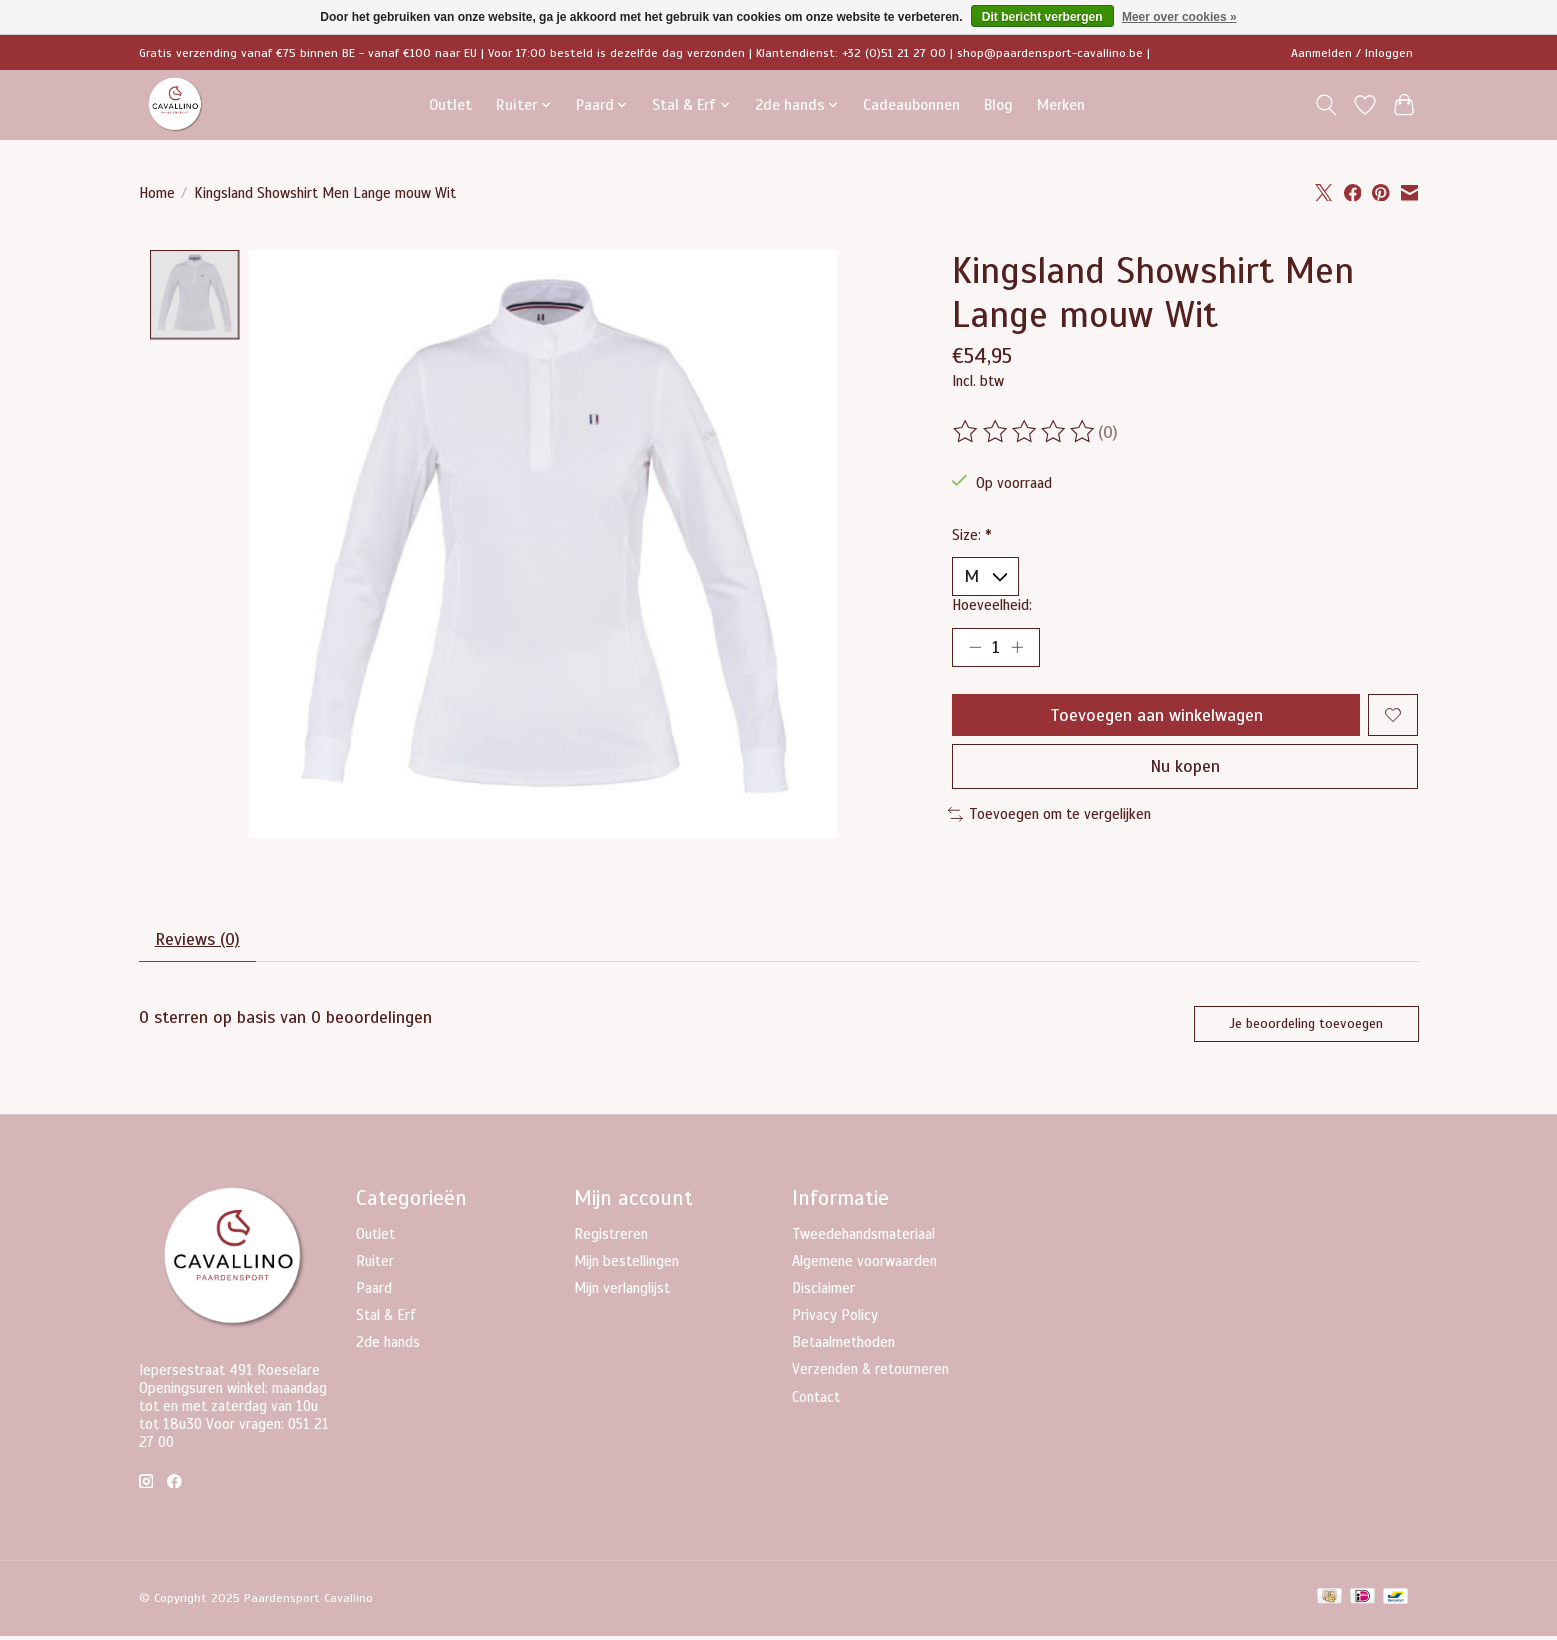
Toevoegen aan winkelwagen (1155, 716)
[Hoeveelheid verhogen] (1018, 648)
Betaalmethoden (843, 1346)
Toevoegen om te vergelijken (1050, 817)
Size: (972, 535)
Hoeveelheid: (992, 605)
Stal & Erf (386, 1319)
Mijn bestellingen (626, 1265)
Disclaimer (823, 1292)
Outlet (450, 104)
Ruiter (375, 1265)
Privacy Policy (835, 1319)
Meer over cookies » (1179, 17)
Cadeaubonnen (911, 104)
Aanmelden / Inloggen (1352, 53)
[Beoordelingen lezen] (1025, 432)
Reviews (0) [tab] (198, 943)
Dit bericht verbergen (1042, 17)
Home (157, 193)
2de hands (388, 1346)
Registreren (611, 1238)
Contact (816, 1401)
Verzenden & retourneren (870, 1373)
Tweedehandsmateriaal (863, 1238)
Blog (998, 104)
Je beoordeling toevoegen (1305, 1026)
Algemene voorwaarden (864, 1265)
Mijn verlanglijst (622, 1292)
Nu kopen (1185, 769)
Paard (374, 1292)
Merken (1061, 104)
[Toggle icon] (1326, 105)
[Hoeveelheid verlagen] (975, 648)
